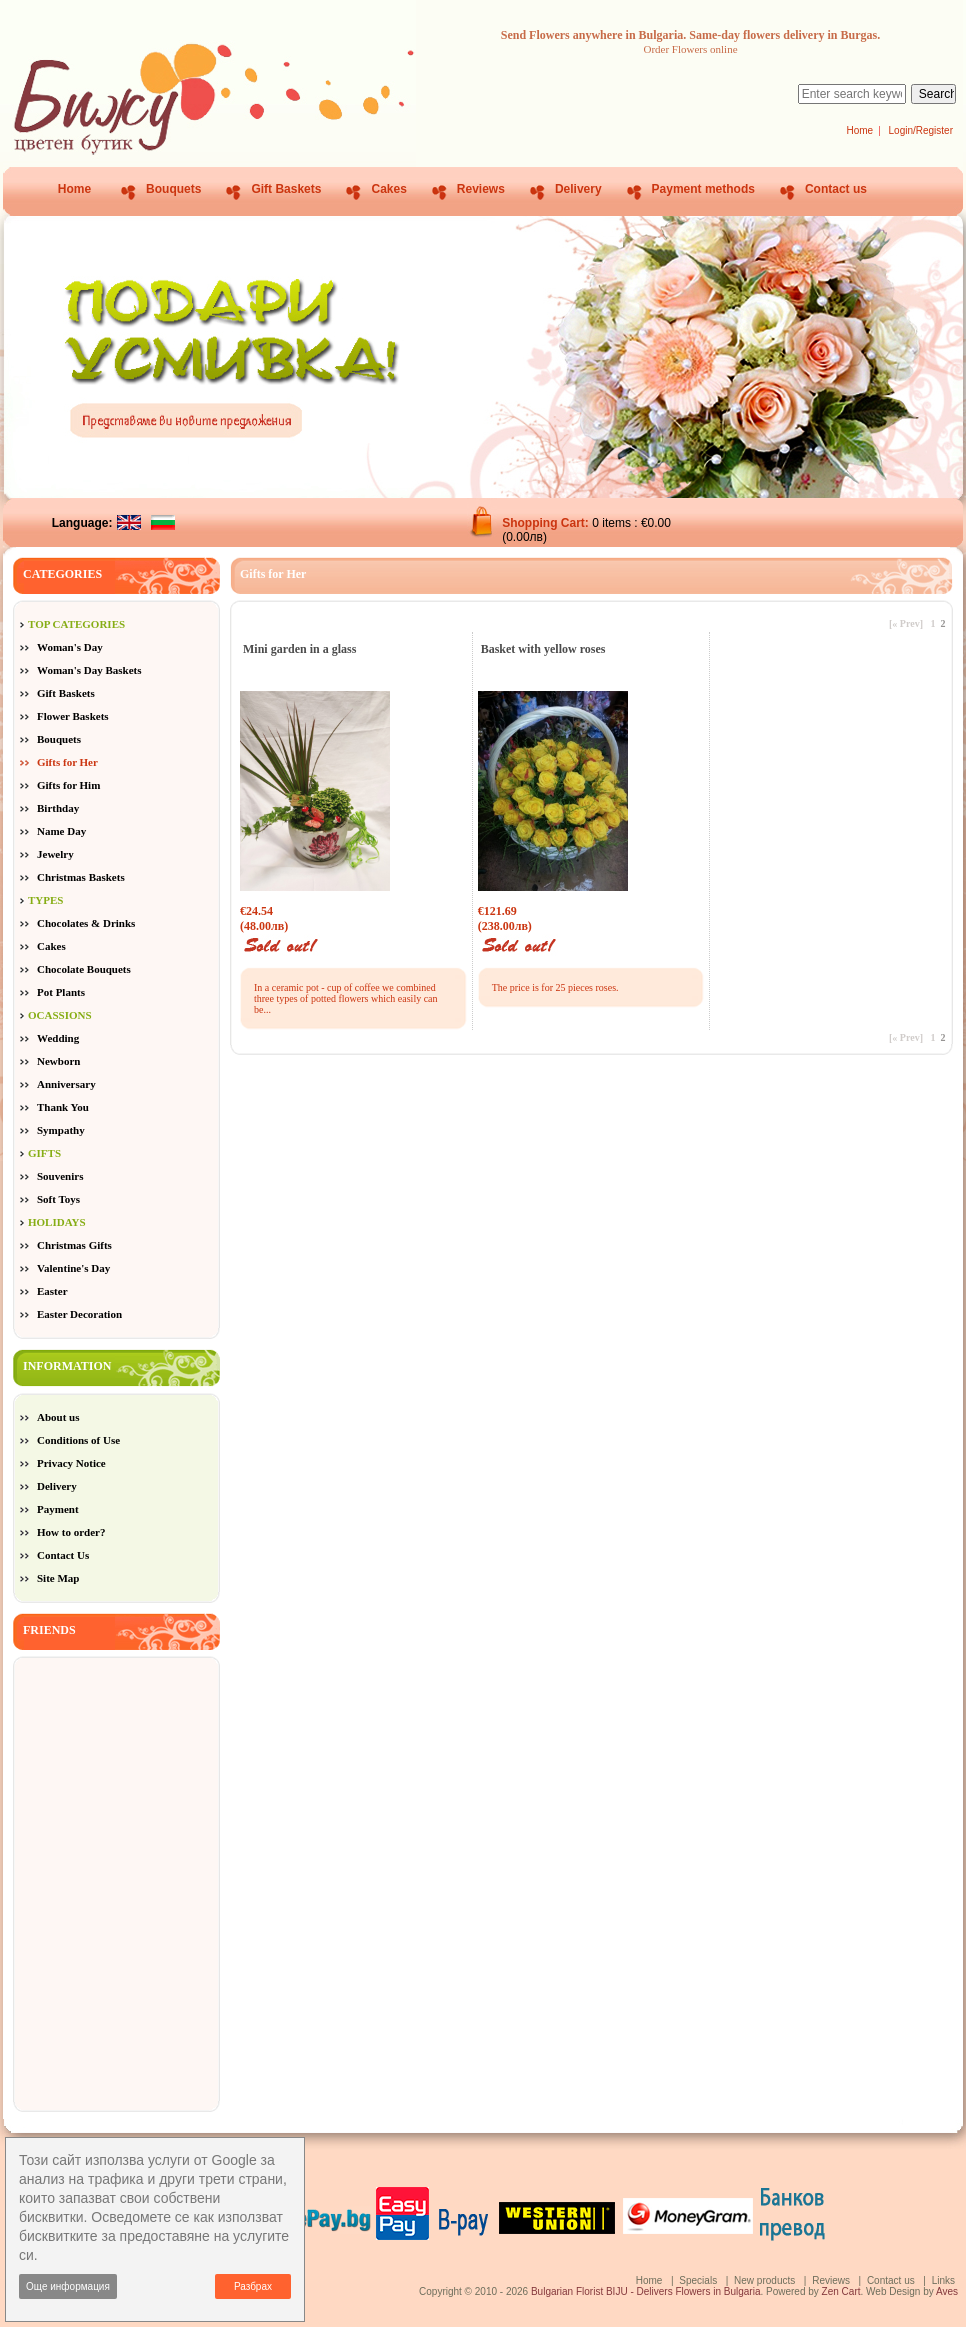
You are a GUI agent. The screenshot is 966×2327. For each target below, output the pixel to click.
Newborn (58, 1061)
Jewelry (55, 854)
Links (943, 2280)
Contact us (836, 189)
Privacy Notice (71, 1463)
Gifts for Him (68, 785)
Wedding (58, 1038)
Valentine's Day (73, 1268)
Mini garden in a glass (299, 649)
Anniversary (66, 1084)
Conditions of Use (78, 1440)
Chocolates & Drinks (86, 923)
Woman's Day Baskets (89, 670)
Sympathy (61, 1130)
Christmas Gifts (74, 1245)
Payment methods (703, 189)
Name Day (61, 831)
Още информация (68, 2286)
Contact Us (63, 1555)
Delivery (578, 189)
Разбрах (253, 2286)
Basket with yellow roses (543, 649)
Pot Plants (61, 992)
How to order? (71, 1532)
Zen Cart (841, 2291)
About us (58, 1417)
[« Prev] (906, 623)
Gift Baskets (286, 189)
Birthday (58, 808)
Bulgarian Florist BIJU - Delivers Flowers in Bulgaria (646, 2291)
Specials (698, 2280)
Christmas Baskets (81, 877)
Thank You (63, 1107)
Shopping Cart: (547, 523)
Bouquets (173, 189)
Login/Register (921, 130)
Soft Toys (58, 1199)
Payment (58, 1509)
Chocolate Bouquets (84, 969)
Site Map (58, 1578)
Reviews (481, 189)
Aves (947, 2291)
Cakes (388, 189)
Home (859, 130)
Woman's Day (70, 647)
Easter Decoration (79, 1314)
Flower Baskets (73, 716)
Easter (52, 1291)
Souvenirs (60, 1176)
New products (764, 2280)
